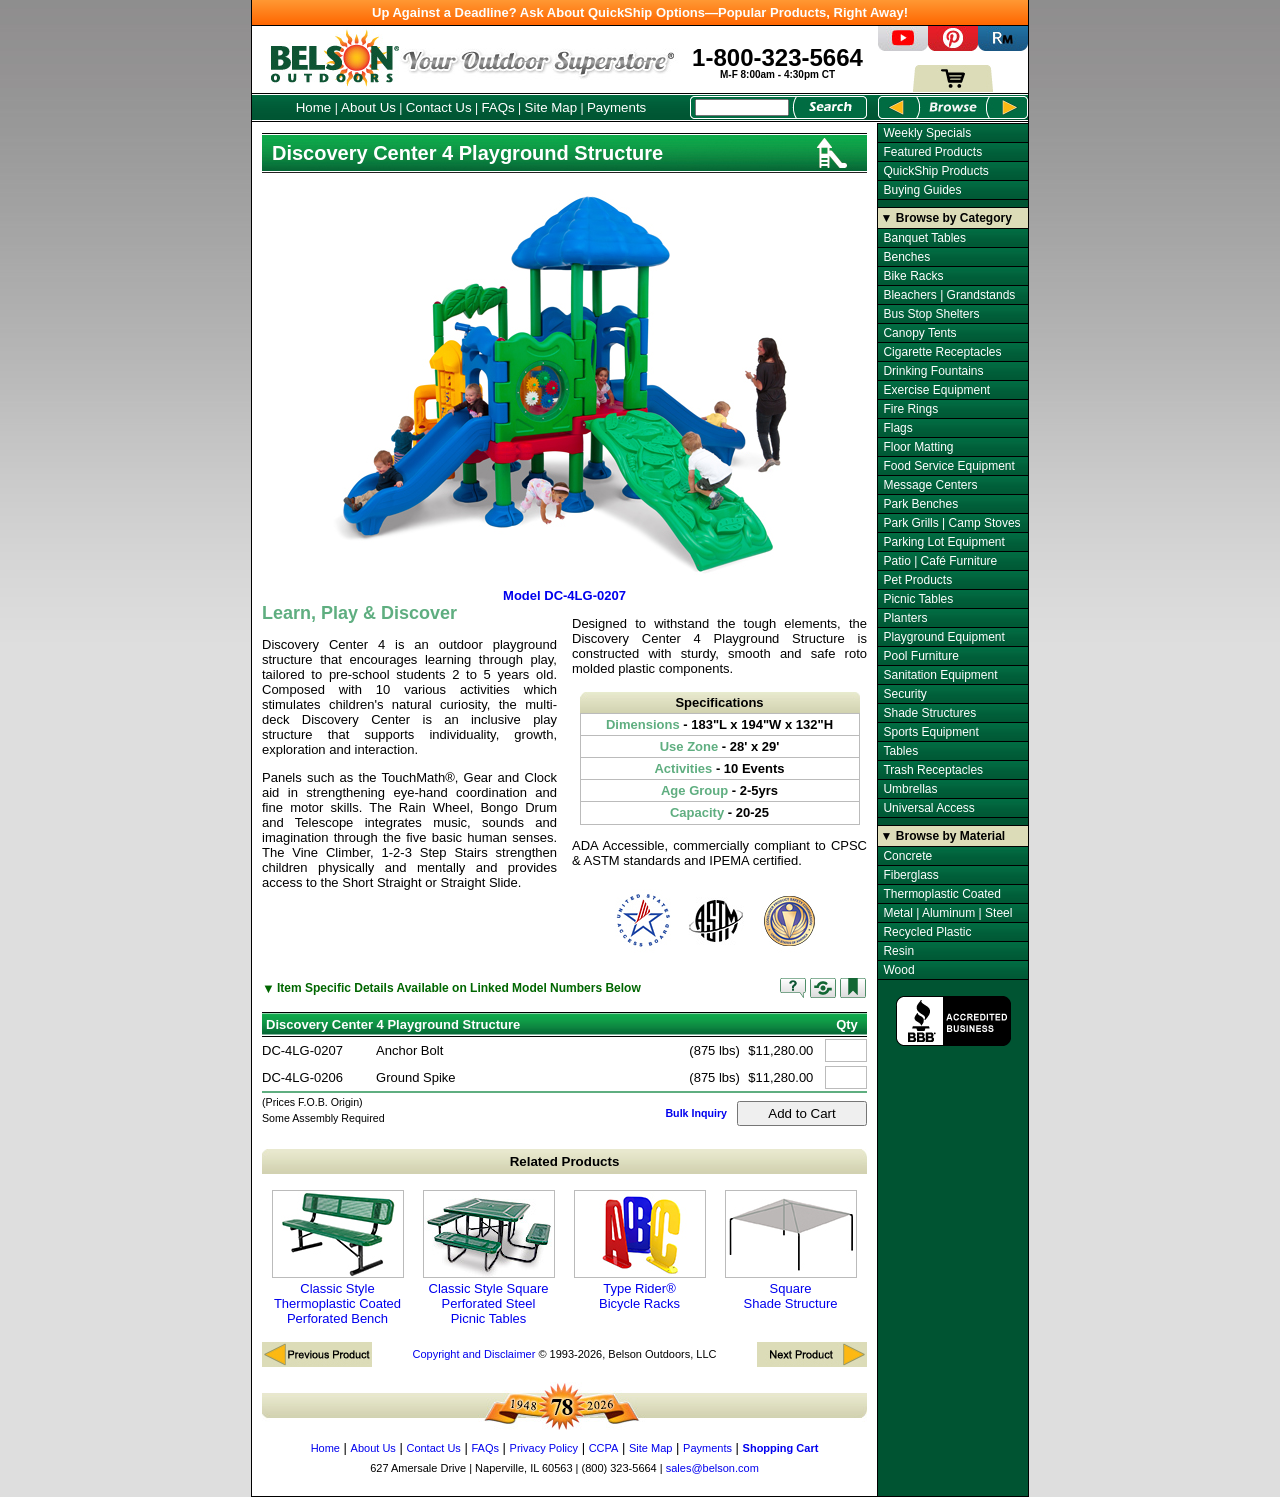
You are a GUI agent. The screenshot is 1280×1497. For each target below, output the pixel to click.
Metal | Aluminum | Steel (947, 913)
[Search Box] (742, 107)
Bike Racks (913, 276)
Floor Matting (918, 447)
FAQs (497, 107)
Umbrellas (910, 789)
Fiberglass (910, 875)
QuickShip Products (935, 171)
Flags (897, 428)
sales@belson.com (712, 1468)
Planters (905, 618)
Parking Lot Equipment (943, 542)
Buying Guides (922, 190)
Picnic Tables (918, 599)
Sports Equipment (930, 732)
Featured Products (932, 152)
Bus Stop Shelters (931, 314)
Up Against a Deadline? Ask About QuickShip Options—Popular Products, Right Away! (640, 12)
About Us (368, 107)
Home (314, 107)
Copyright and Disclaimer (473, 1354)
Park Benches (920, 504)
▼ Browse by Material (943, 836)
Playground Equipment (943, 637)
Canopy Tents (919, 333)
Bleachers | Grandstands (949, 295)
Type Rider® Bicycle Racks (640, 1250)
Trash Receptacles (933, 770)
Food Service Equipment (948, 466)
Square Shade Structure (791, 1250)
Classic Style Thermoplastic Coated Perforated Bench (338, 1258)
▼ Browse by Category (946, 218)
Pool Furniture (920, 656)
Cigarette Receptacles (942, 352)
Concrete (907, 856)
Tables (900, 751)
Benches (906, 257)
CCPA (604, 1448)
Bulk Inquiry (696, 1113)
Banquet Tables (924, 238)
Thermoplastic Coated (941, 894)
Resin (898, 951)
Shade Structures (929, 713)
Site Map (551, 107)
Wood (898, 970)
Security (904, 694)
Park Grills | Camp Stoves (951, 523)
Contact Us (439, 107)
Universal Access (928, 808)
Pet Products (917, 580)
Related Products (565, 1161)
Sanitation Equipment (940, 675)
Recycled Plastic (927, 932)
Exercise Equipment (936, 390)
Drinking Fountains (933, 371)
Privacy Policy (544, 1448)
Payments (616, 107)
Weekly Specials (927, 133)
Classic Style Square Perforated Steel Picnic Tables (489, 1258)
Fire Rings (910, 409)
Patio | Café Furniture (940, 561)
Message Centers (930, 485)
